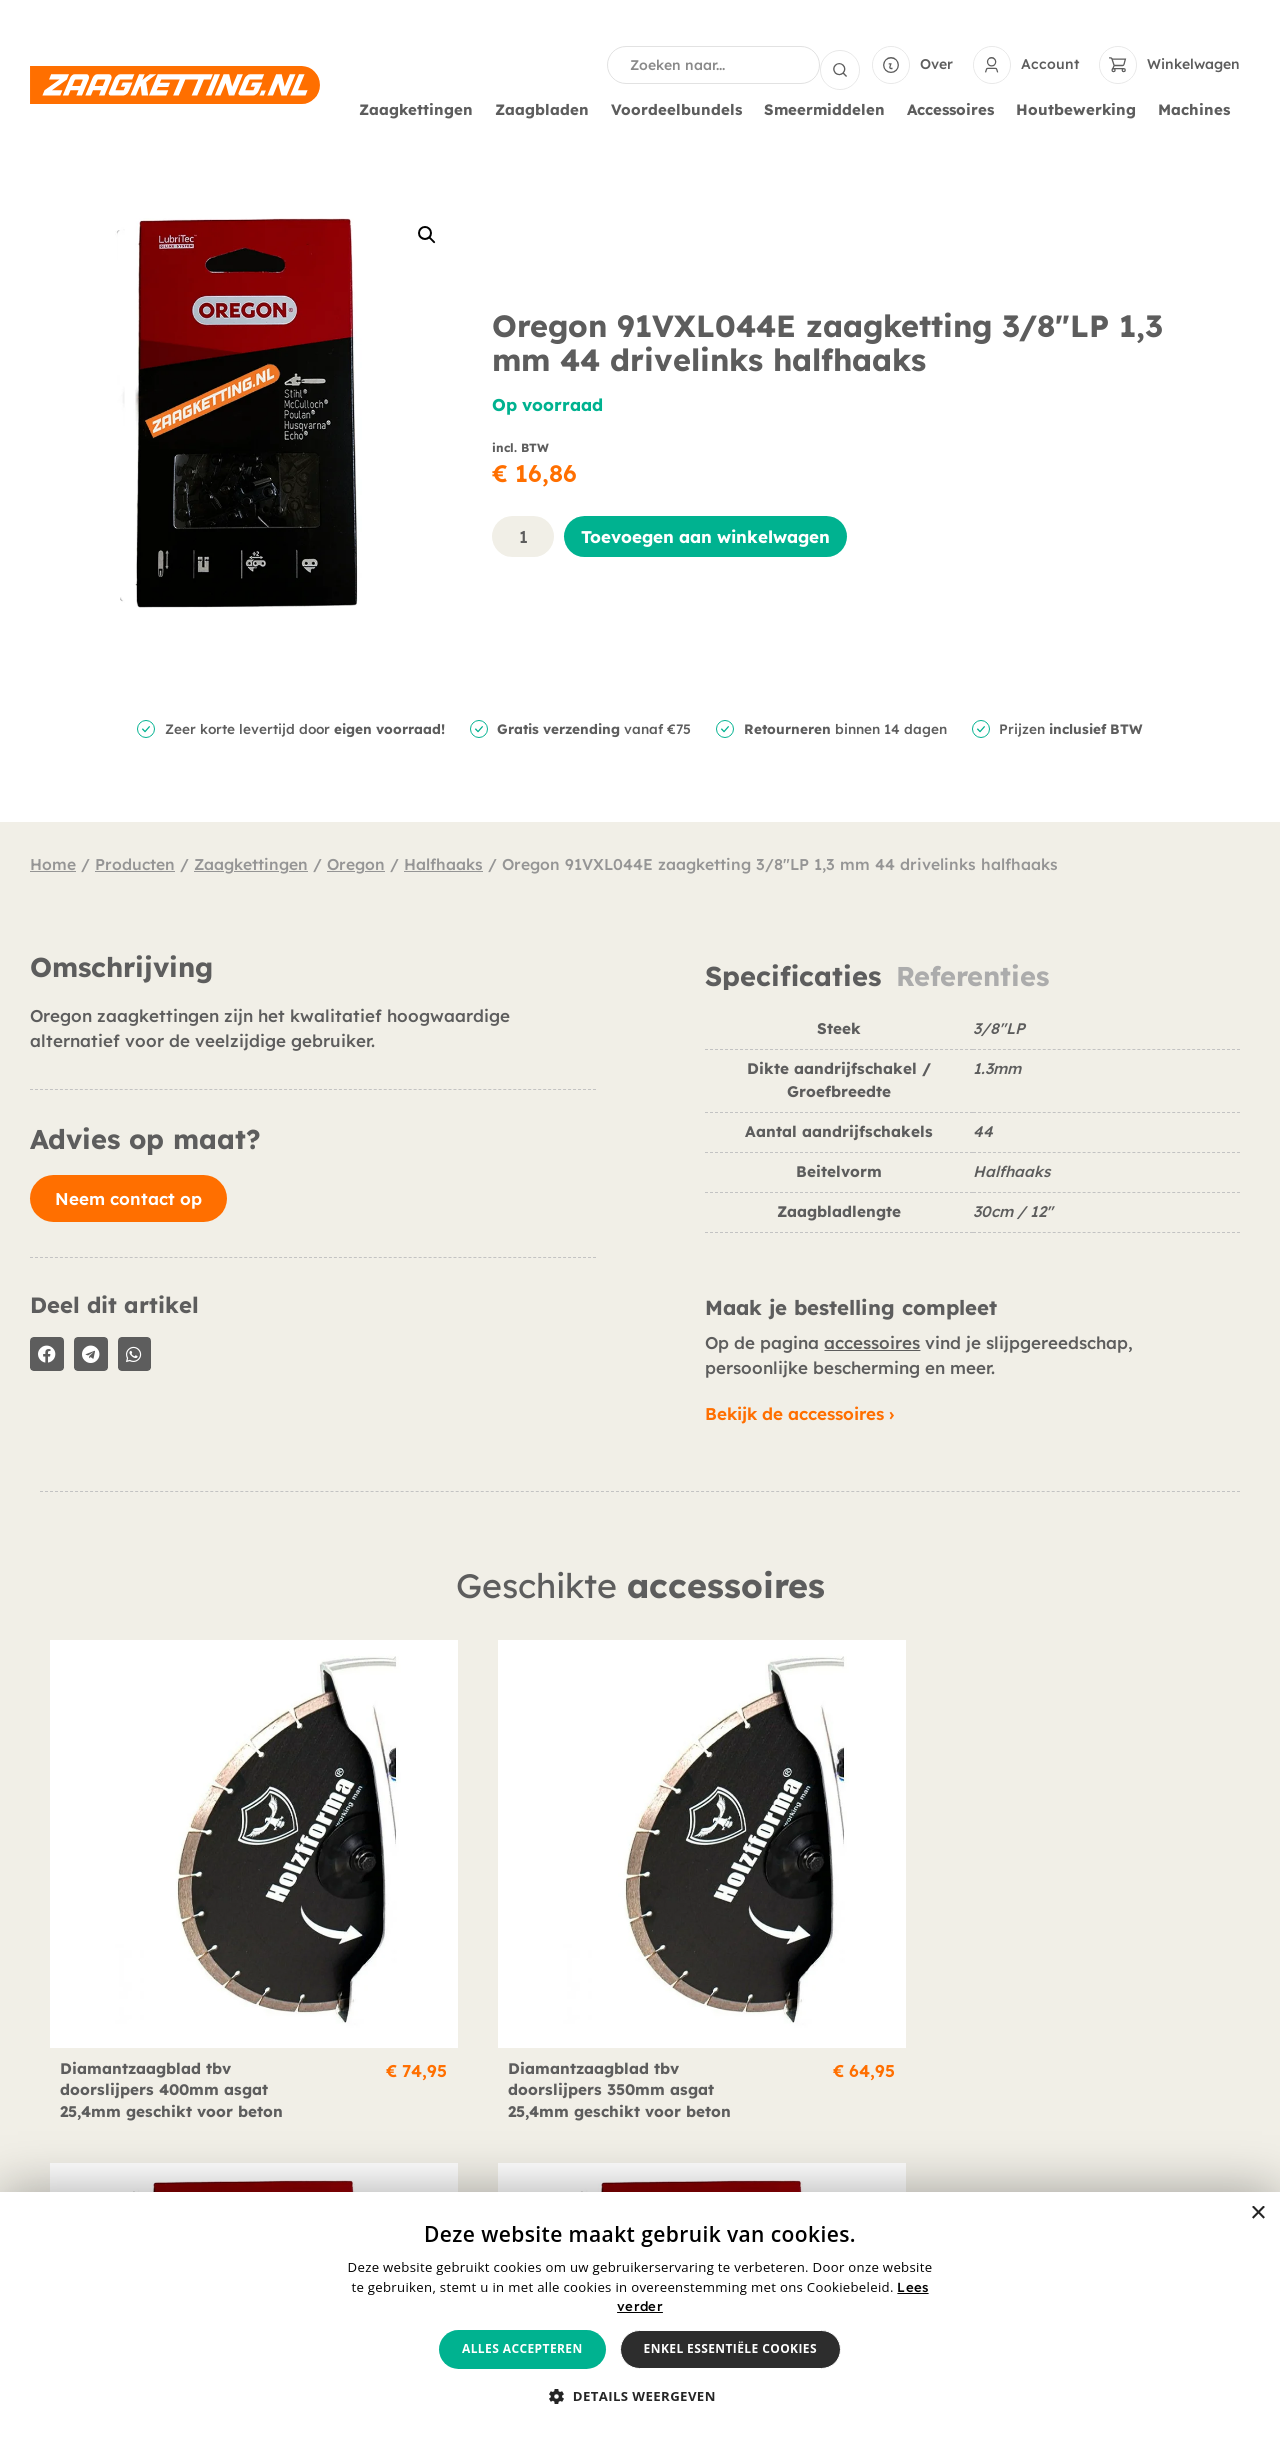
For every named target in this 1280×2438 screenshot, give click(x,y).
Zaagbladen (547, 108)
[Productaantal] (523, 534)
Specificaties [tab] (793, 974)
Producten (135, 862)
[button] (427, 233)
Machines (1199, 108)
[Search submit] (840, 64)
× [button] (1257, 2213)
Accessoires (955, 108)
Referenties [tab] (972, 974)
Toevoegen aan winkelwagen (705, 534)
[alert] (640, 2315)
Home (53, 862)
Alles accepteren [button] (522, 2348)
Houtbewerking (1081, 108)
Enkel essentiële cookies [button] (730, 2348)
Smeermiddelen (829, 108)
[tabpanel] (972, 1131)
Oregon (356, 862)
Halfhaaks (443, 862)
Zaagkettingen (421, 108)
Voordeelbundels (681, 108)
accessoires (872, 1340)
